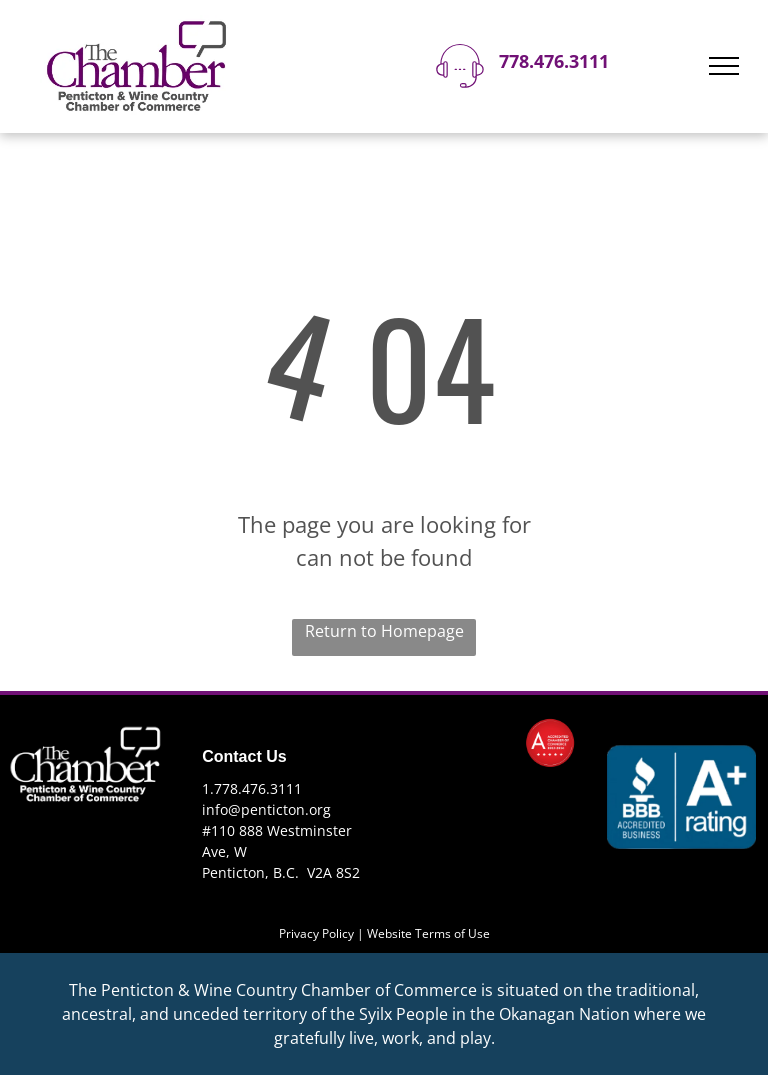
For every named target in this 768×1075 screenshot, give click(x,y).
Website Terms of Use (428, 933)
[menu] (724, 66)
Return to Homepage (384, 631)
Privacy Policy (316, 933)
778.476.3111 (554, 61)
